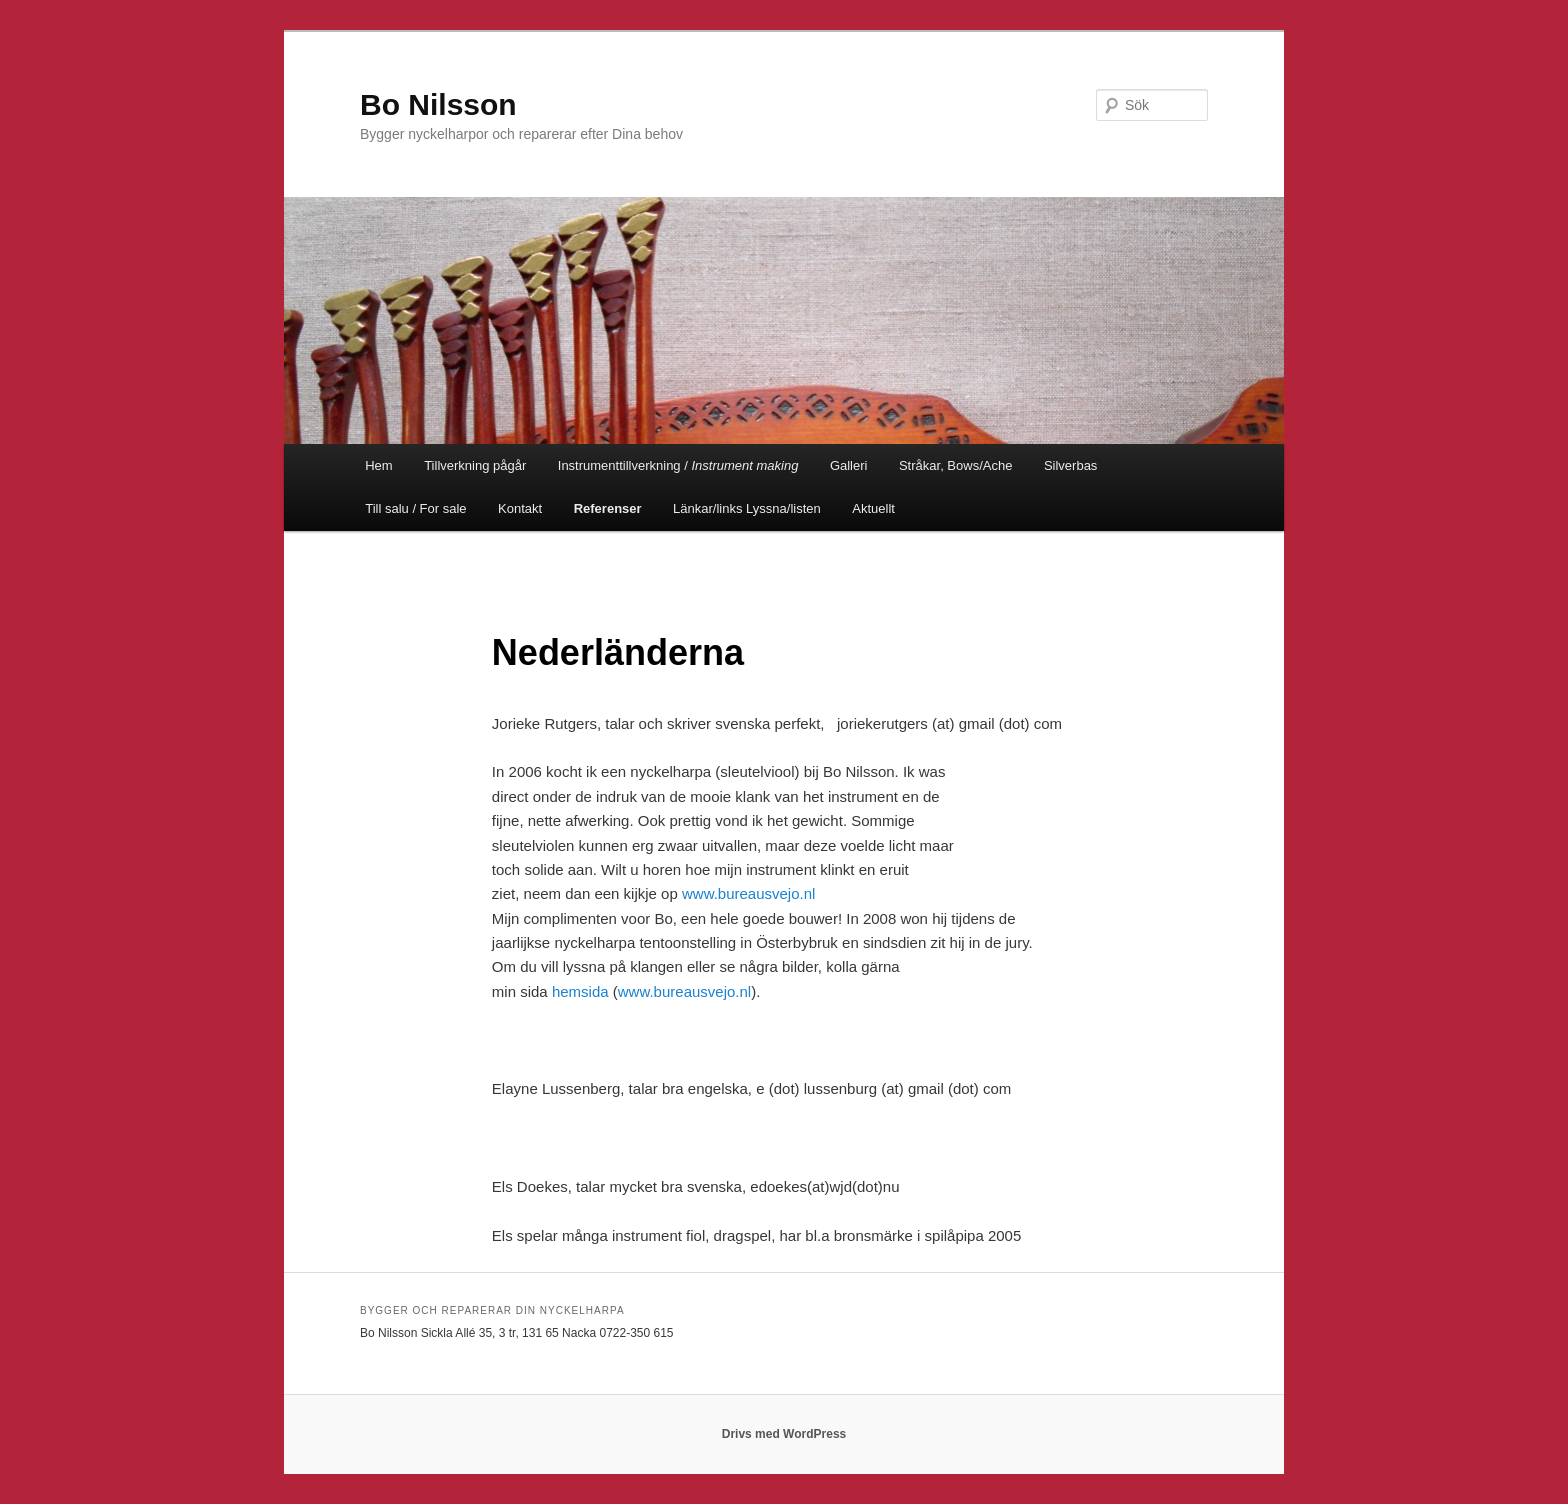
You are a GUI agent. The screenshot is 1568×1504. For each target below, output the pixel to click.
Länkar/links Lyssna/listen (747, 508)
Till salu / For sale (415, 508)
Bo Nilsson (438, 104)
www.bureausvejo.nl (748, 893)
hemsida (580, 991)
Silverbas (1070, 465)
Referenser (608, 508)
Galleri (849, 465)
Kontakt (520, 508)
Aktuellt (873, 508)
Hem (378, 465)
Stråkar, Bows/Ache (955, 465)
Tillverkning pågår (475, 465)
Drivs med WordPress (784, 1434)
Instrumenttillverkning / (678, 465)
